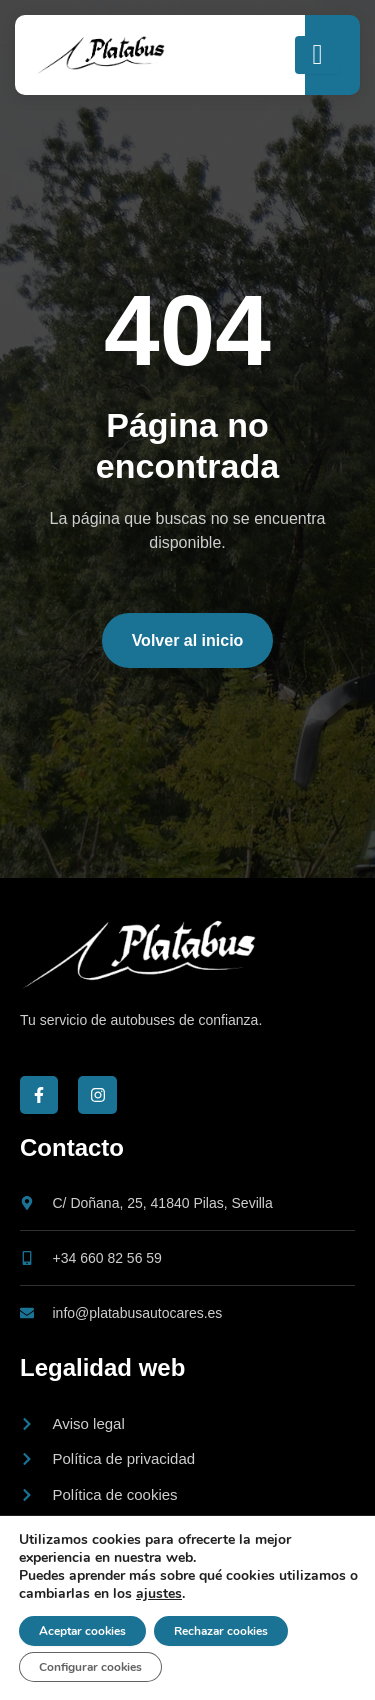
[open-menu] (317, 55)
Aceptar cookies (82, 1631)
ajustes (159, 1594)
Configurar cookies (90, 1667)
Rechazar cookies (221, 1631)
